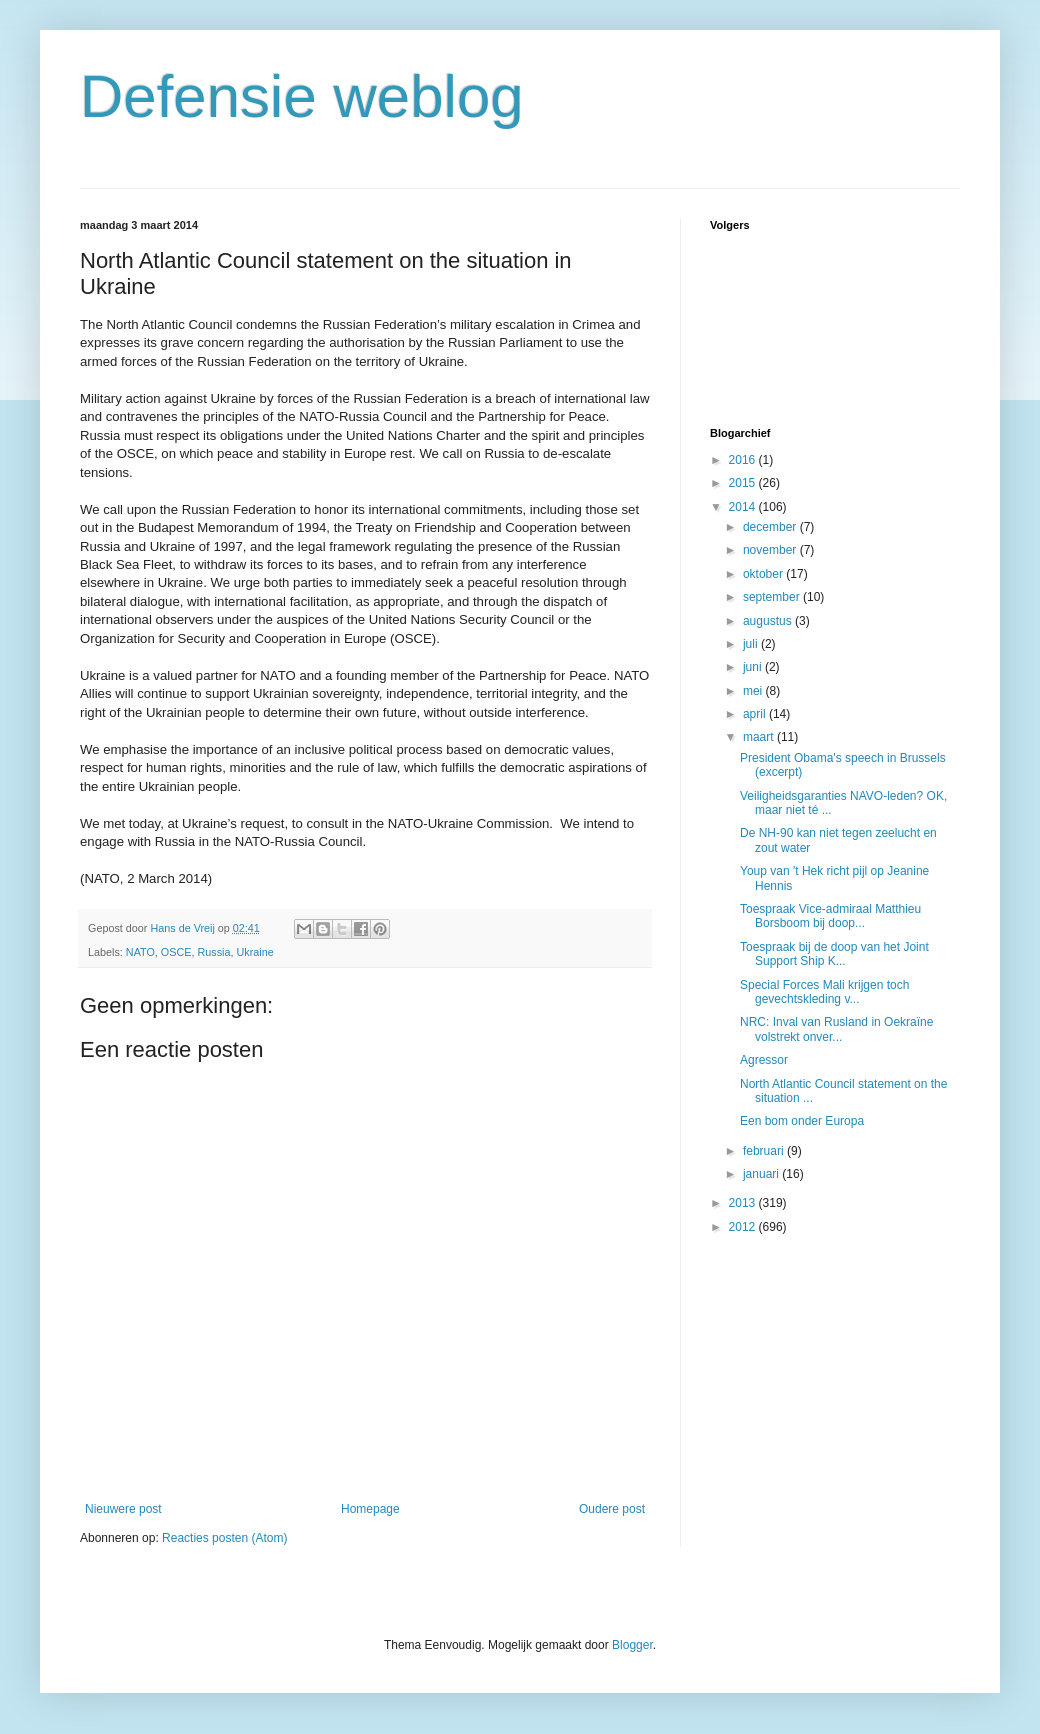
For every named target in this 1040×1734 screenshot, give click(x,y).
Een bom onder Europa (802, 1121)
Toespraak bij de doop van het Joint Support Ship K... (834, 954)
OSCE (176, 952)
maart (760, 737)
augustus (769, 621)
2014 (744, 507)
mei (754, 691)
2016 (744, 460)
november (771, 550)
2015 (744, 483)
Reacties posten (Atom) (224, 1538)
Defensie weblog (302, 96)
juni (754, 667)
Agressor (764, 1060)
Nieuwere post (123, 1509)
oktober (764, 574)
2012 (744, 1227)
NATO (140, 952)
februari (765, 1151)
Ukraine (254, 952)
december (771, 527)
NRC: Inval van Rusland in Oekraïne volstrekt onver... (836, 1029)
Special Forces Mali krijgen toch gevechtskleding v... (824, 992)
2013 (744, 1203)
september (773, 597)
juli (752, 644)
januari (762, 1174)
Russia (213, 952)
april (756, 714)
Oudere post (612, 1509)
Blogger (632, 1645)
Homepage (370, 1509)
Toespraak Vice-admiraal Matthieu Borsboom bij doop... (830, 916)
